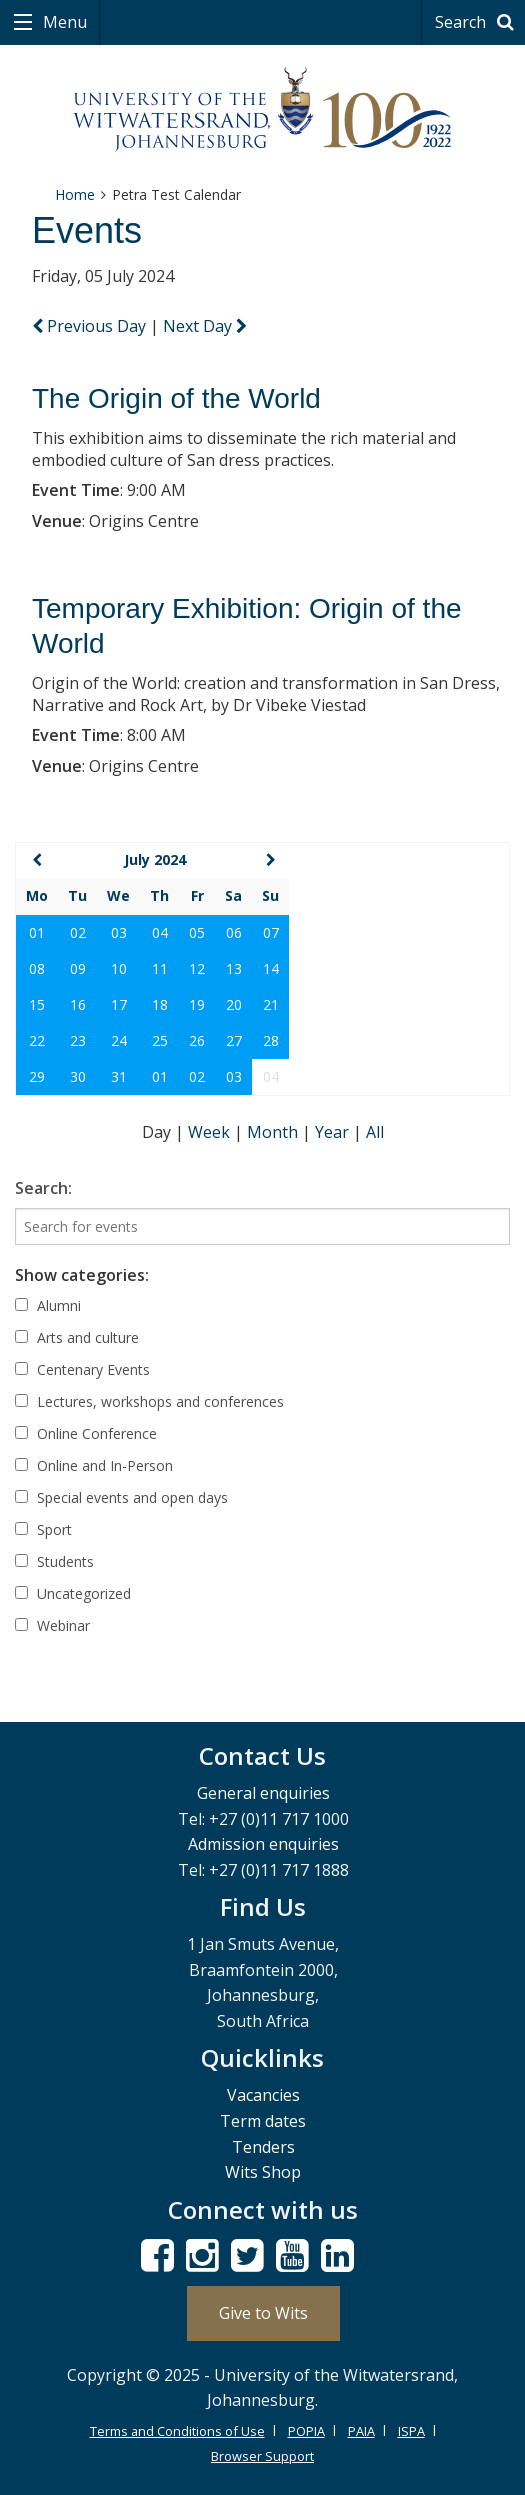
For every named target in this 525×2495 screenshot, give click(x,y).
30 (78, 1076)
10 (119, 968)
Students (54, 1561)
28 (271, 1040)
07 (271, 932)
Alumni (48, 1305)
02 (78, 932)
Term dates (263, 2121)
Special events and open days (121, 1497)
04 (160, 932)
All (375, 1132)
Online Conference (86, 1433)
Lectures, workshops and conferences (149, 1401)
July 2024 (155, 859)
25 (160, 1040)
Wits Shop (263, 2172)
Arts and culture (77, 1337)
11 (160, 968)
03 (119, 932)
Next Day (205, 326)
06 (234, 932)
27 (234, 1040)
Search (477, 22)
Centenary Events (82, 1369)
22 (37, 1040)
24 (119, 1040)
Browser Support (262, 2456)
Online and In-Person (94, 1465)
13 (234, 968)
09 (78, 968)
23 (78, 1040)
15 (37, 1004)
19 (197, 1004)
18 (160, 1004)
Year (334, 1132)
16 (78, 1004)
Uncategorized (73, 1593)
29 (37, 1076)
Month (274, 1132)
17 (119, 1004)
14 (271, 968)
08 (37, 968)
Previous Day (91, 326)
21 (271, 1004)
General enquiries (263, 1793)
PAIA (361, 2431)
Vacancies (263, 2095)
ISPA (411, 2431)
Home (75, 194)
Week (211, 1132)
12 (197, 968)
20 (234, 1004)
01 (37, 932)
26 (197, 1040)
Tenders (263, 2147)
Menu (63, 22)
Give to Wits (263, 2313)
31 (119, 1076)
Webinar (52, 1625)
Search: (43, 1188)
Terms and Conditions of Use (177, 2431)
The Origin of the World (176, 398)
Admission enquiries (263, 1844)
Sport (43, 1529)
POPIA (306, 2431)
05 (197, 932)
